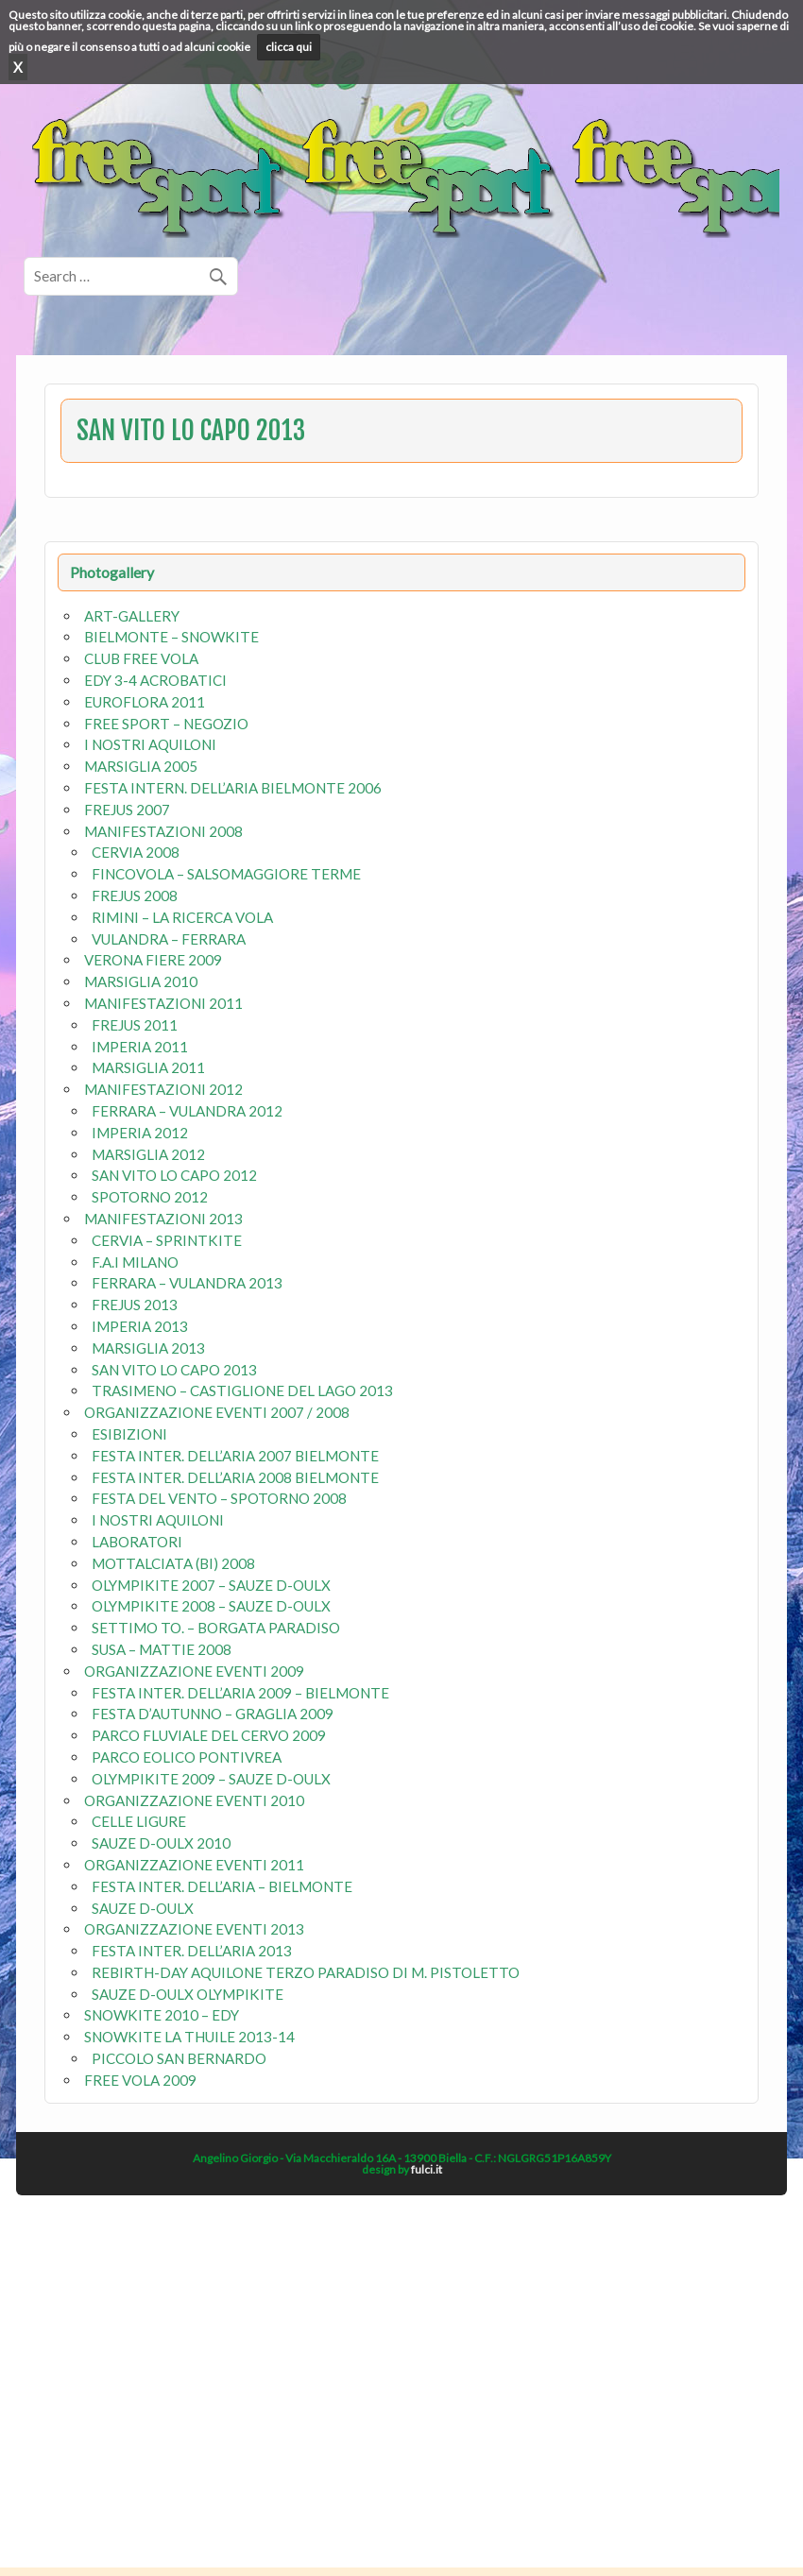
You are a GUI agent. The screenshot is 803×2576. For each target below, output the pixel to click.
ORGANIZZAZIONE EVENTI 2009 (194, 1671)
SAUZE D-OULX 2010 (161, 1842)
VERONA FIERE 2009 (153, 959)
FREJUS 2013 (135, 1304)
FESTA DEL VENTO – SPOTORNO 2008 (219, 1498)
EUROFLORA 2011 (144, 701)
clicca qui (288, 47)
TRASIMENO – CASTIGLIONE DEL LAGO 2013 (242, 1390)
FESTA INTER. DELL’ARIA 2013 (192, 1950)
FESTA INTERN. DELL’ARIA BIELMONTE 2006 (233, 787)
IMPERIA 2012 (140, 1132)
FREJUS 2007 (127, 809)
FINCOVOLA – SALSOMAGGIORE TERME (226, 873)
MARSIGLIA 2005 (140, 766)
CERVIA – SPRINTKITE (167, 1240)
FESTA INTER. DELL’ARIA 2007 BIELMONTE (235, 1455)
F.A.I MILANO (135, 1262)
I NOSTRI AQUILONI (150, 744)
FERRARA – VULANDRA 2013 (187, 1282)
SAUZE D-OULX (143, 1908)
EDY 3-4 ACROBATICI (155, 680)
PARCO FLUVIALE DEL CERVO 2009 (209, 1735)
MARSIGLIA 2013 (148, 1347)
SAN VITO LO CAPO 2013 (174, 1369)
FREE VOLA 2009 (140, 2080)
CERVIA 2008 (135, 852)
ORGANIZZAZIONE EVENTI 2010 (194, 1800)
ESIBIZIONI (129, 1433)
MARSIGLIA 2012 (148, 1154)
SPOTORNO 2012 (150, 1196)
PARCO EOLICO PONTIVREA (187, 1757)
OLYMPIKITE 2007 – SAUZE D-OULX (211, 1585)
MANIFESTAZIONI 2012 (163, 1089)
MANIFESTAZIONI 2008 (163, 831)
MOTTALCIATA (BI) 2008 (173, 1563)
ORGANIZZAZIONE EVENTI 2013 (194, 1928)
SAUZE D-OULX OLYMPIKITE (187, 1994)
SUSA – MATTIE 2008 (161, 1649)
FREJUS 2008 (135, 895)
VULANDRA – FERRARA (169, 938)
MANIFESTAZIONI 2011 (163, 1003)
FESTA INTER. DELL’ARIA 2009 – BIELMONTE (240, 1692)
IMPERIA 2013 (140, 1326)
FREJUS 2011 (135, 1024)
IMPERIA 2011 (140, 1046)
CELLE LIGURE (139, 1821)
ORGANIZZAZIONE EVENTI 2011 (194, 1864)
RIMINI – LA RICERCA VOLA (182, 917)
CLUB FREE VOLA (141, 658)
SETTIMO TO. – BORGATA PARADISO (216, 1627)
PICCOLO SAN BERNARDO (179, 2058)
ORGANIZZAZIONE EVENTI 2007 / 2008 (217, 1412)
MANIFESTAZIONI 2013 (163, 1218)
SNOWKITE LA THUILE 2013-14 (189, 2036)
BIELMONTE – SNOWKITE (171, 636)
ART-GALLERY (131, 615)
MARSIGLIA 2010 (140, 981)
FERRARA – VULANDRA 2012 (187, 1110)
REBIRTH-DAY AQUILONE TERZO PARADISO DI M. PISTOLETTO (306, 1972)
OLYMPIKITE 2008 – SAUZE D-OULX (211, 1605)
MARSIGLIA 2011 (148, 1067)
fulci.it (426, 2169)
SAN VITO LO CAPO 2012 (174, 1175)
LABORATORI (137, 1541)
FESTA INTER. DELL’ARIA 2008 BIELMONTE (235, 1477)
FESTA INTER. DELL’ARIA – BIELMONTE (222, 1886)
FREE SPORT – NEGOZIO (166, 723)
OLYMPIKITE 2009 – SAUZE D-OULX (211, 1778)
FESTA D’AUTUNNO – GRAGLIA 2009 (212, 1713)
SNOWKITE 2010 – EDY (161, 2014)
